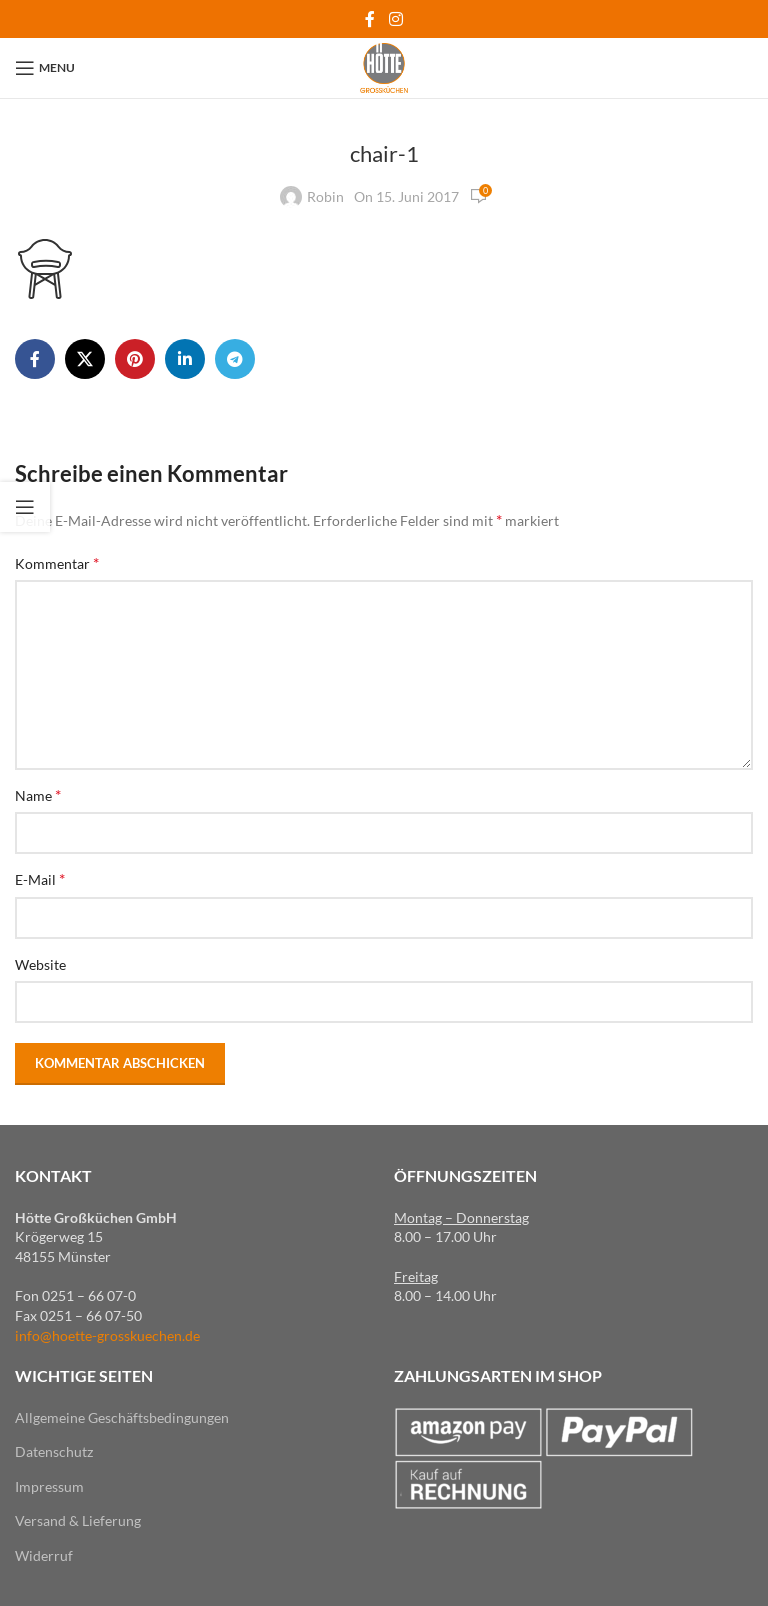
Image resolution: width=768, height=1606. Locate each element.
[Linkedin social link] (185, 359)
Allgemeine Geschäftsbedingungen (122, 1417)
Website (40, 964)
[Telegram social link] (235, 359)
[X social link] (85, 359)
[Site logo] (383, 66)
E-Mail (40, 878)
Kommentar (57, 562)
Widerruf (44, 1555)
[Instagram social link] (395, 19)
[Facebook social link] (370, 19)
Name (38, 794)
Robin (325, 196)
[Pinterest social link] (135, 359)
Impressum (49, 1486)
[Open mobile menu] (45, 68)
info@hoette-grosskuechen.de (107, 1335)
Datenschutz (54, 1451)
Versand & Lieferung (78, 1520)
